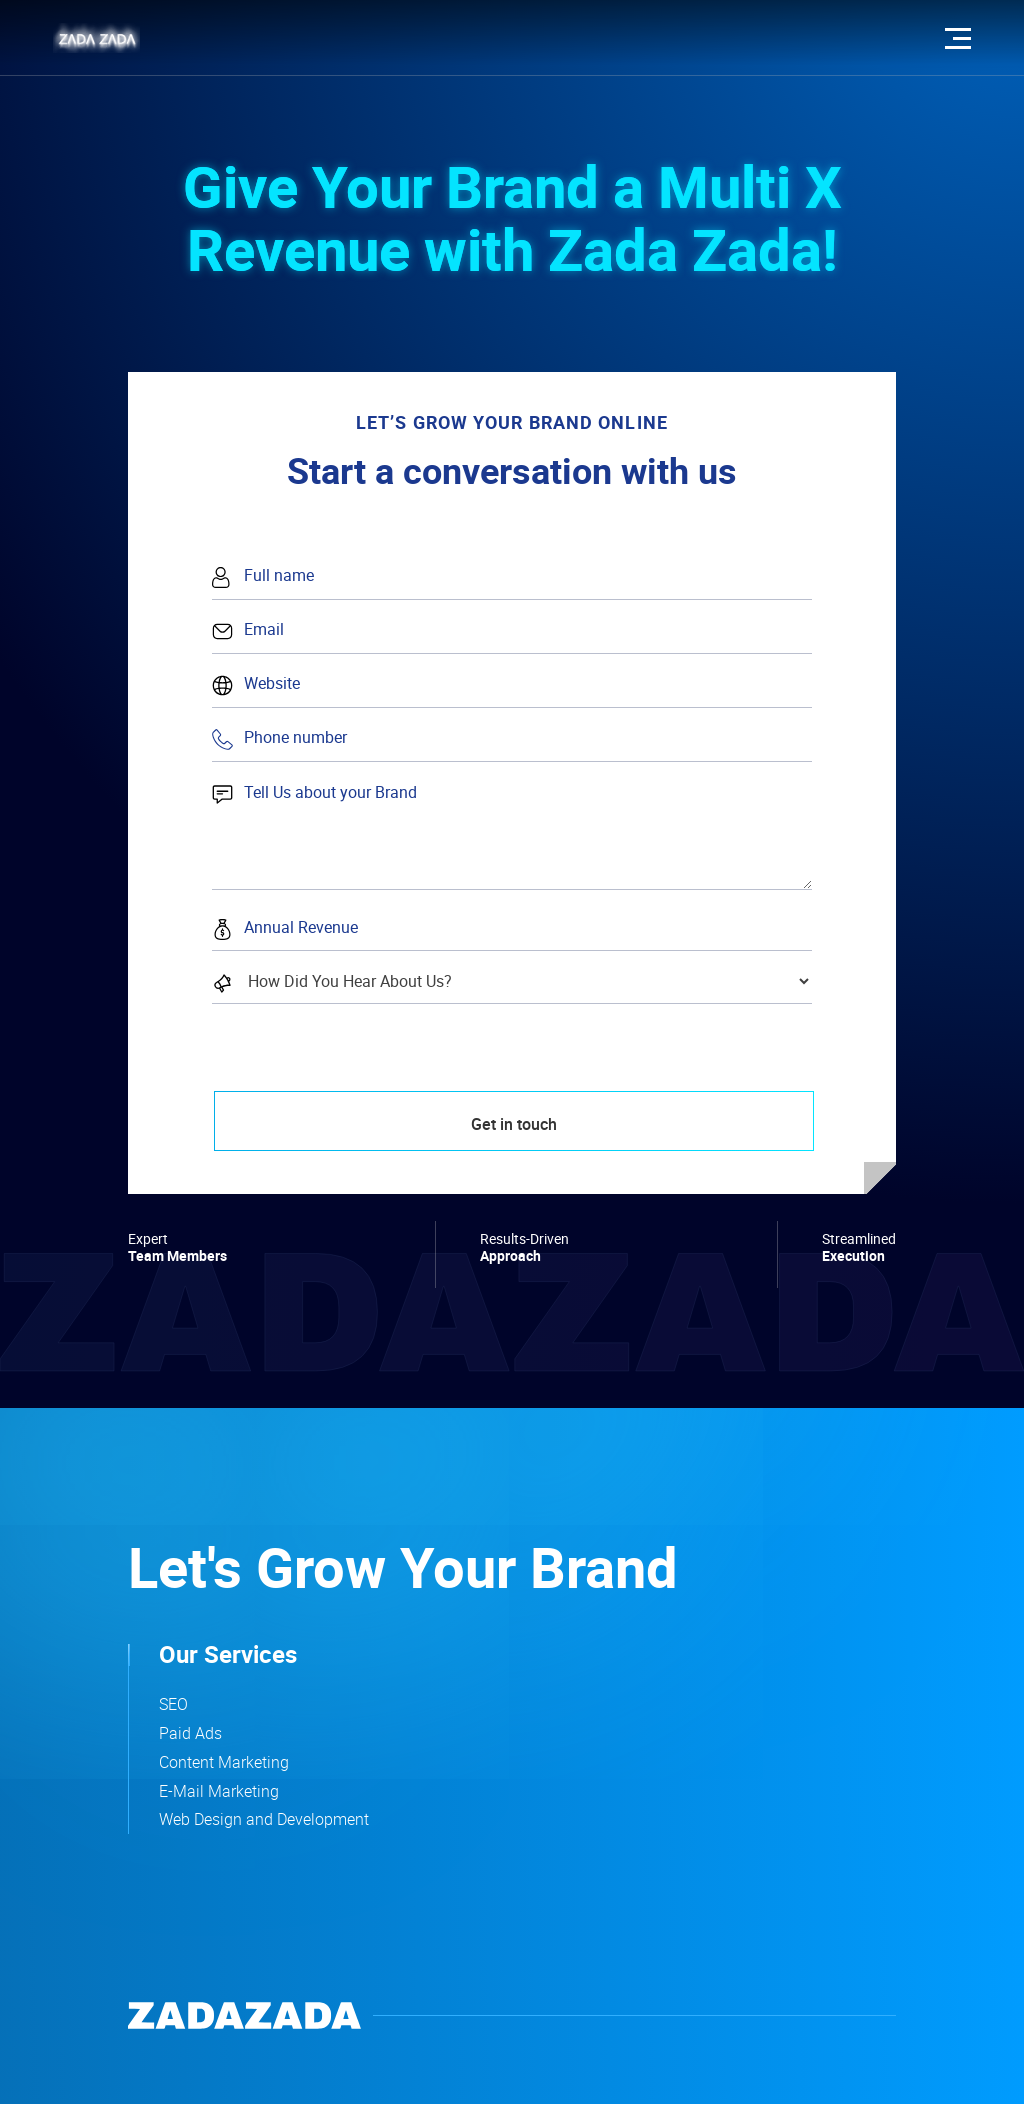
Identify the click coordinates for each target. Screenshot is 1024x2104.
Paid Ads (190, 1733)
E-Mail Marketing (219, 1791)
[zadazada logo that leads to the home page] (96, 38)
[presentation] (360, 1083)
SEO (173, 1704)
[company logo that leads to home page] (244, 2015)
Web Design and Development (264, 1819)
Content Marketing (224, 1762)
